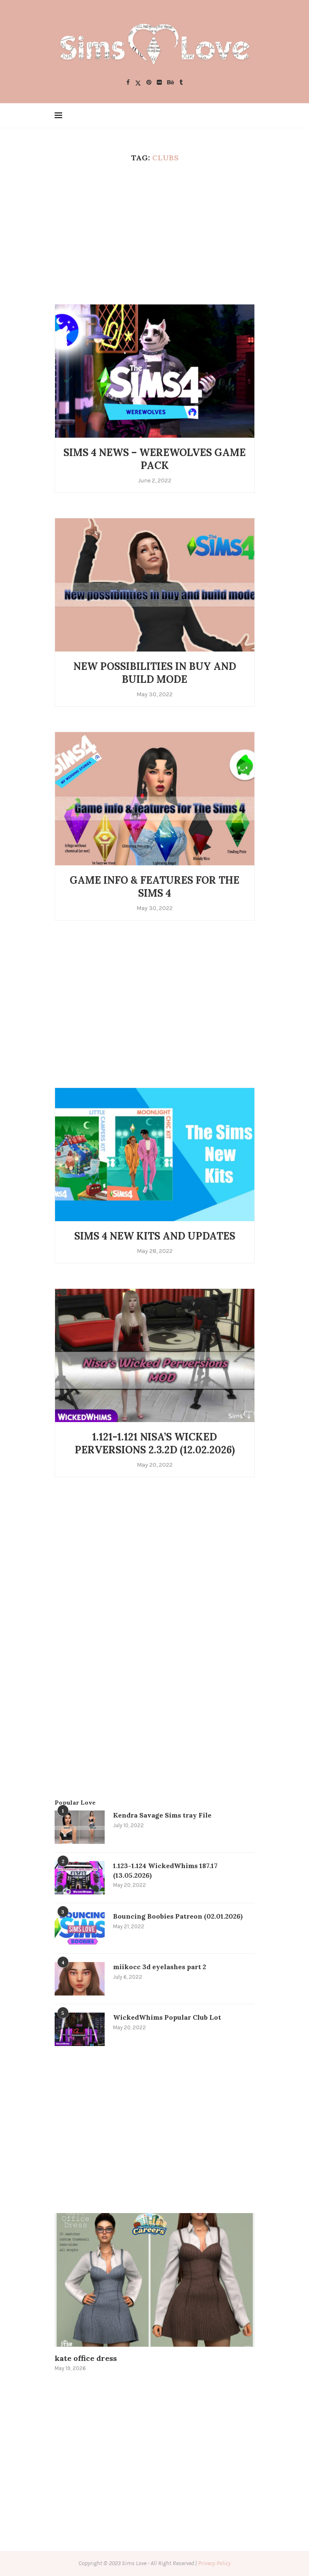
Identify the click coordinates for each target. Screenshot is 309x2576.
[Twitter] (138, 82)
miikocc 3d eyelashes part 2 (159, 1966)
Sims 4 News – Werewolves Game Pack (154, 459)
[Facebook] (128, 82)
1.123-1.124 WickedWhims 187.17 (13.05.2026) (165, 1870)
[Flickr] (159, 82)
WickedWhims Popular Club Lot (167, 2017)
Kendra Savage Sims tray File (162, 1815)
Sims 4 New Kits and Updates (154, 1236)
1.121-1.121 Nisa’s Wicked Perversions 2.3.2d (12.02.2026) (155, 1443)
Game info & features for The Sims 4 (154, 887)
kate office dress (86, 2358)
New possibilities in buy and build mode (154, 673)
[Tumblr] (181, 82)
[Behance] (170, 82)
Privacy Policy (214, 2563)
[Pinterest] (148, 82)
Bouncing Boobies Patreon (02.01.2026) (178, 1916)
